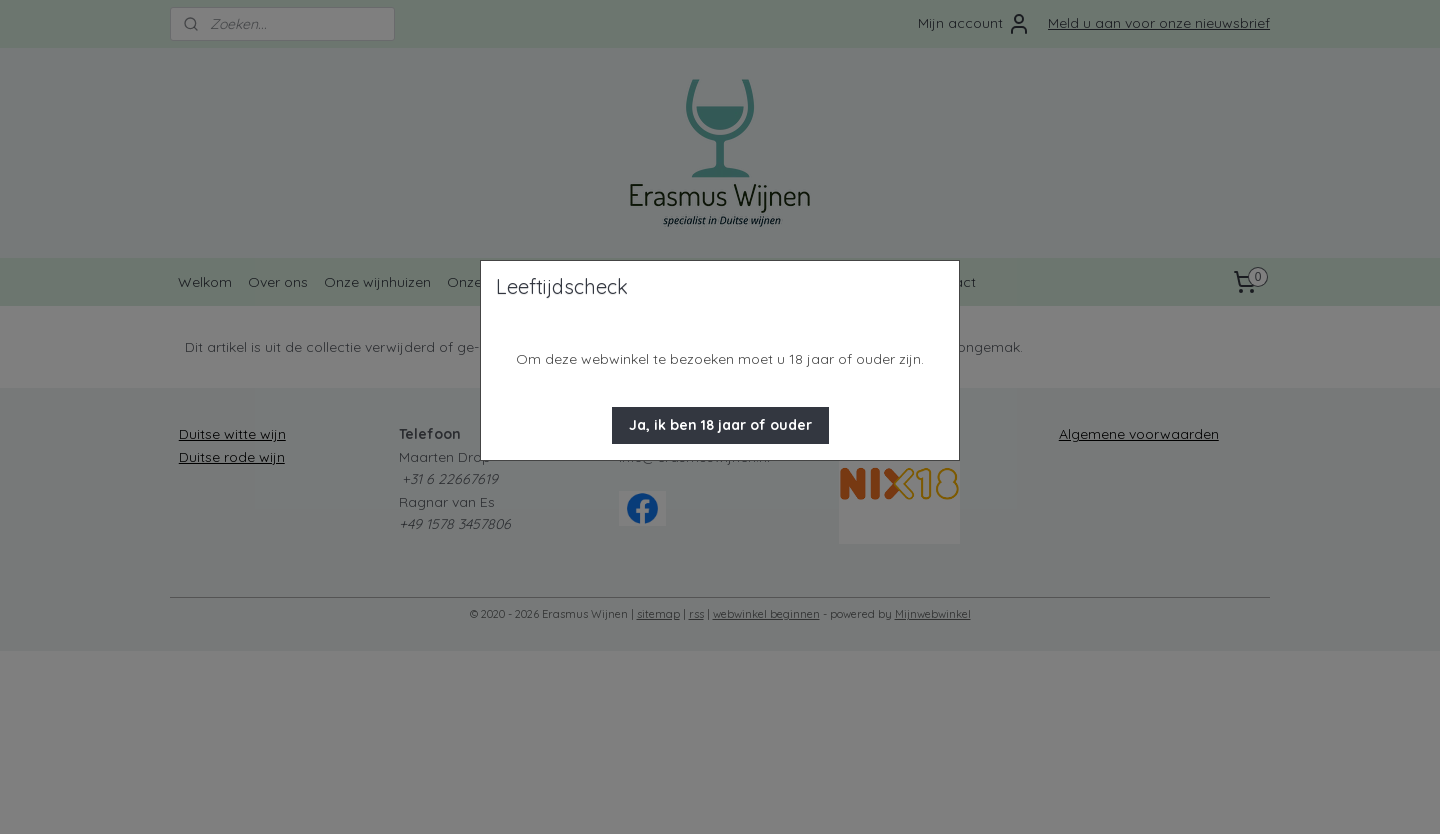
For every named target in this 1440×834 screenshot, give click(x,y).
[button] (720, 425)
